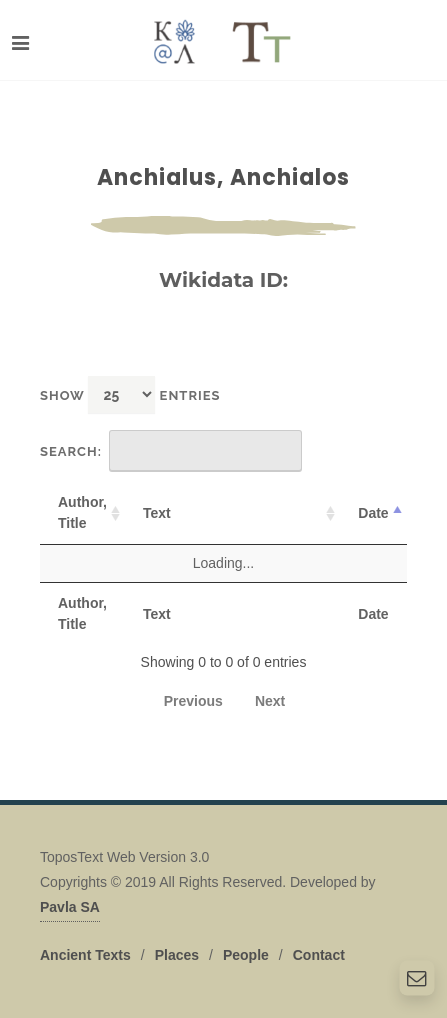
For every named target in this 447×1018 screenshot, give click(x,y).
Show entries (130, 394)
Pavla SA (70, 907)
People (246, 955)
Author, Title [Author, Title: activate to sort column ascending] (82, 512)
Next (270, 701)
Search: (171, 451)
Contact (319, 955)
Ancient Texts (85, 955)
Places (177, 955)
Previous (193, 701)
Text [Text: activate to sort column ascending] (157, 513)
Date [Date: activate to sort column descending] (373, 513)
